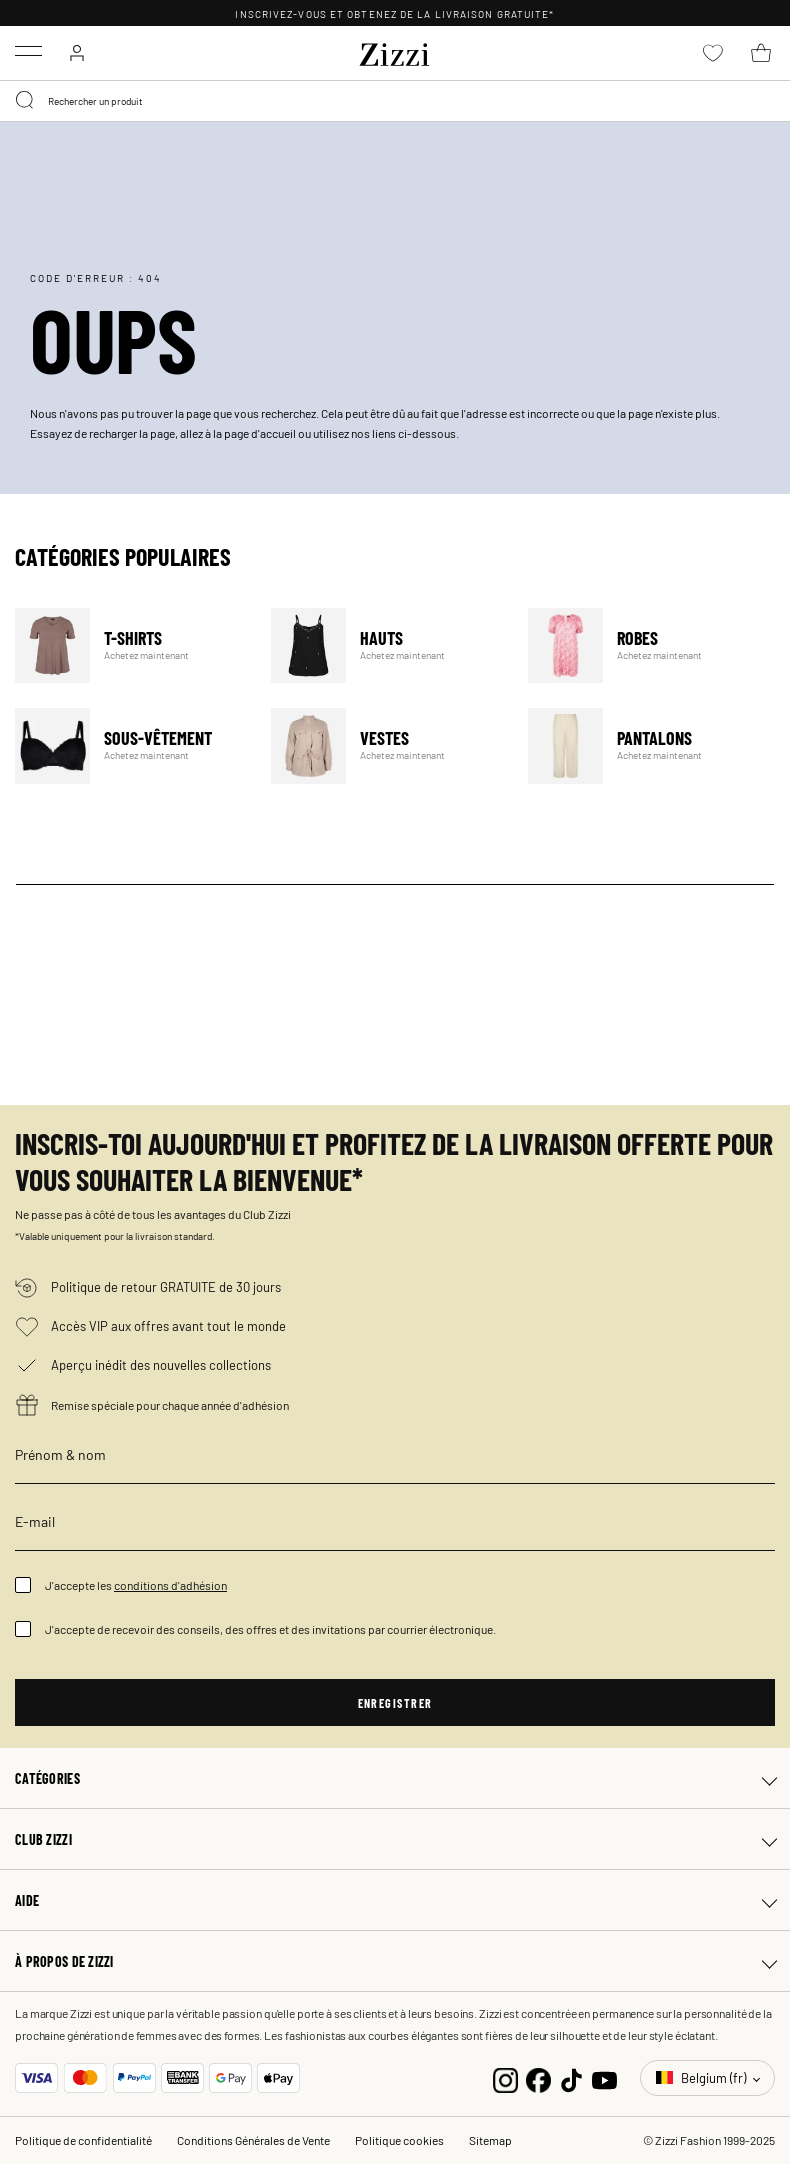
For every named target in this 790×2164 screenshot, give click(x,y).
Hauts (386, 645)
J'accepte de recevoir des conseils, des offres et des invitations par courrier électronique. (270, 1629)
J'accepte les (136, 1585)
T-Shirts (130, 645)
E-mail (35, 1521)
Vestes (386, 745)
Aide (27, 1900)
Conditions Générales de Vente (253, 2140)
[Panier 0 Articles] (761, 53)
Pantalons (643, 745)
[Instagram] (505, 2077)
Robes (643, 645)
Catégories (47, 1778)
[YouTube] (604, 2077)
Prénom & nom (60, 1454)
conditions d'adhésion (170, 1585)
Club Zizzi (43, 1839)
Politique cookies (399, 2140)
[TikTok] (571, 2077)
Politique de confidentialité (83, 2140)
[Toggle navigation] (28, 51)
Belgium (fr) (702, 2077)
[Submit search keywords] (26, 101)
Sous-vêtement (130, 745)
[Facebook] (538, 2077)
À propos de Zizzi (64, 1961)
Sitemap (490, 2140)
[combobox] (395, 101)
